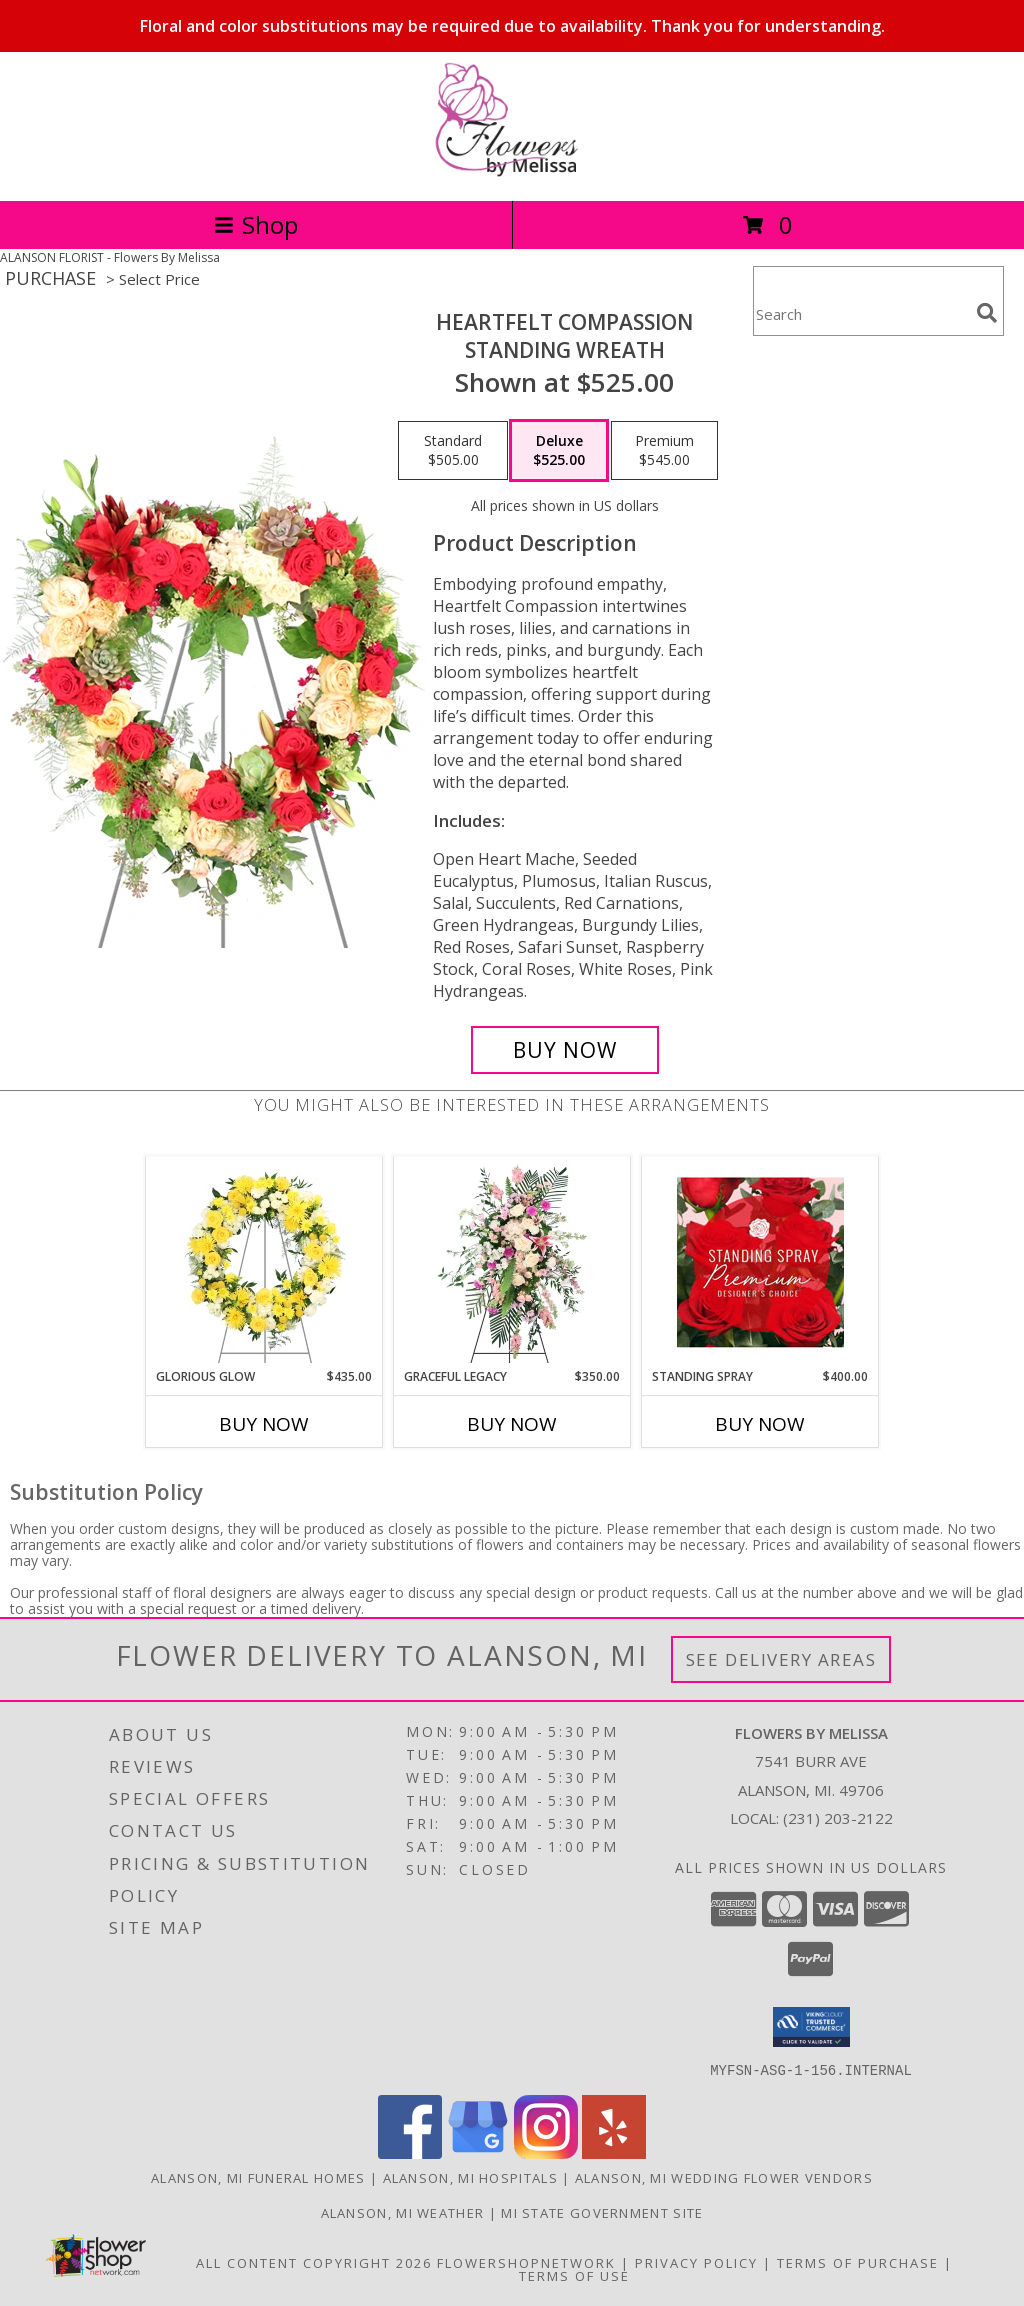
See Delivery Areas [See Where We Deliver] (781, 1659)
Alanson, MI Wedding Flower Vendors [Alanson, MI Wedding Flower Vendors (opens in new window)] (724, 2177)
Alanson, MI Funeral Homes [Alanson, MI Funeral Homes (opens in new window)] (258, 2177)
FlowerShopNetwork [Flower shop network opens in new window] (526, 2262)
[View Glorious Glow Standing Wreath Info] (264, 1262)
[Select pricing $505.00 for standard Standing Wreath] (453, 451)
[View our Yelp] (614, 2152)
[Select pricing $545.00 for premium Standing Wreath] (664, 451)
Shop (256, 224)
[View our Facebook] (410, 2152)
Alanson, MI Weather (403, 2212)
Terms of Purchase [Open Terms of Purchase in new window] (858, 2262)
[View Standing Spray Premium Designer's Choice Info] (760, 1262)
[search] (987, 313)
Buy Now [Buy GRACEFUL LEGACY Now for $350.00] (512, 1424)
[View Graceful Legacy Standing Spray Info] (512, 1262)
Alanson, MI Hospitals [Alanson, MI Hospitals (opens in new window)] (470, 2177)
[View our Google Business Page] (478, 2152)
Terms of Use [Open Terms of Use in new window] (574, 2275)
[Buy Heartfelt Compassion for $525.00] (565, 1050)
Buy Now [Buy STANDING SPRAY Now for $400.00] (760, 1424)
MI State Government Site (602, 2212)
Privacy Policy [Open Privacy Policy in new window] (696, 2262)
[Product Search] (861, 313)
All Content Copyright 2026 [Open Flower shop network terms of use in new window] (314, 2262)
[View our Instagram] (546, 2152)
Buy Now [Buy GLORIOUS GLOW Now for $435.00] (264, 1424)
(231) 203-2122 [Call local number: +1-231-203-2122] (838, 1818)
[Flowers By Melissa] (512, 171)
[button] (811, 2027)
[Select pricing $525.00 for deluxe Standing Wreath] (559, 451)
